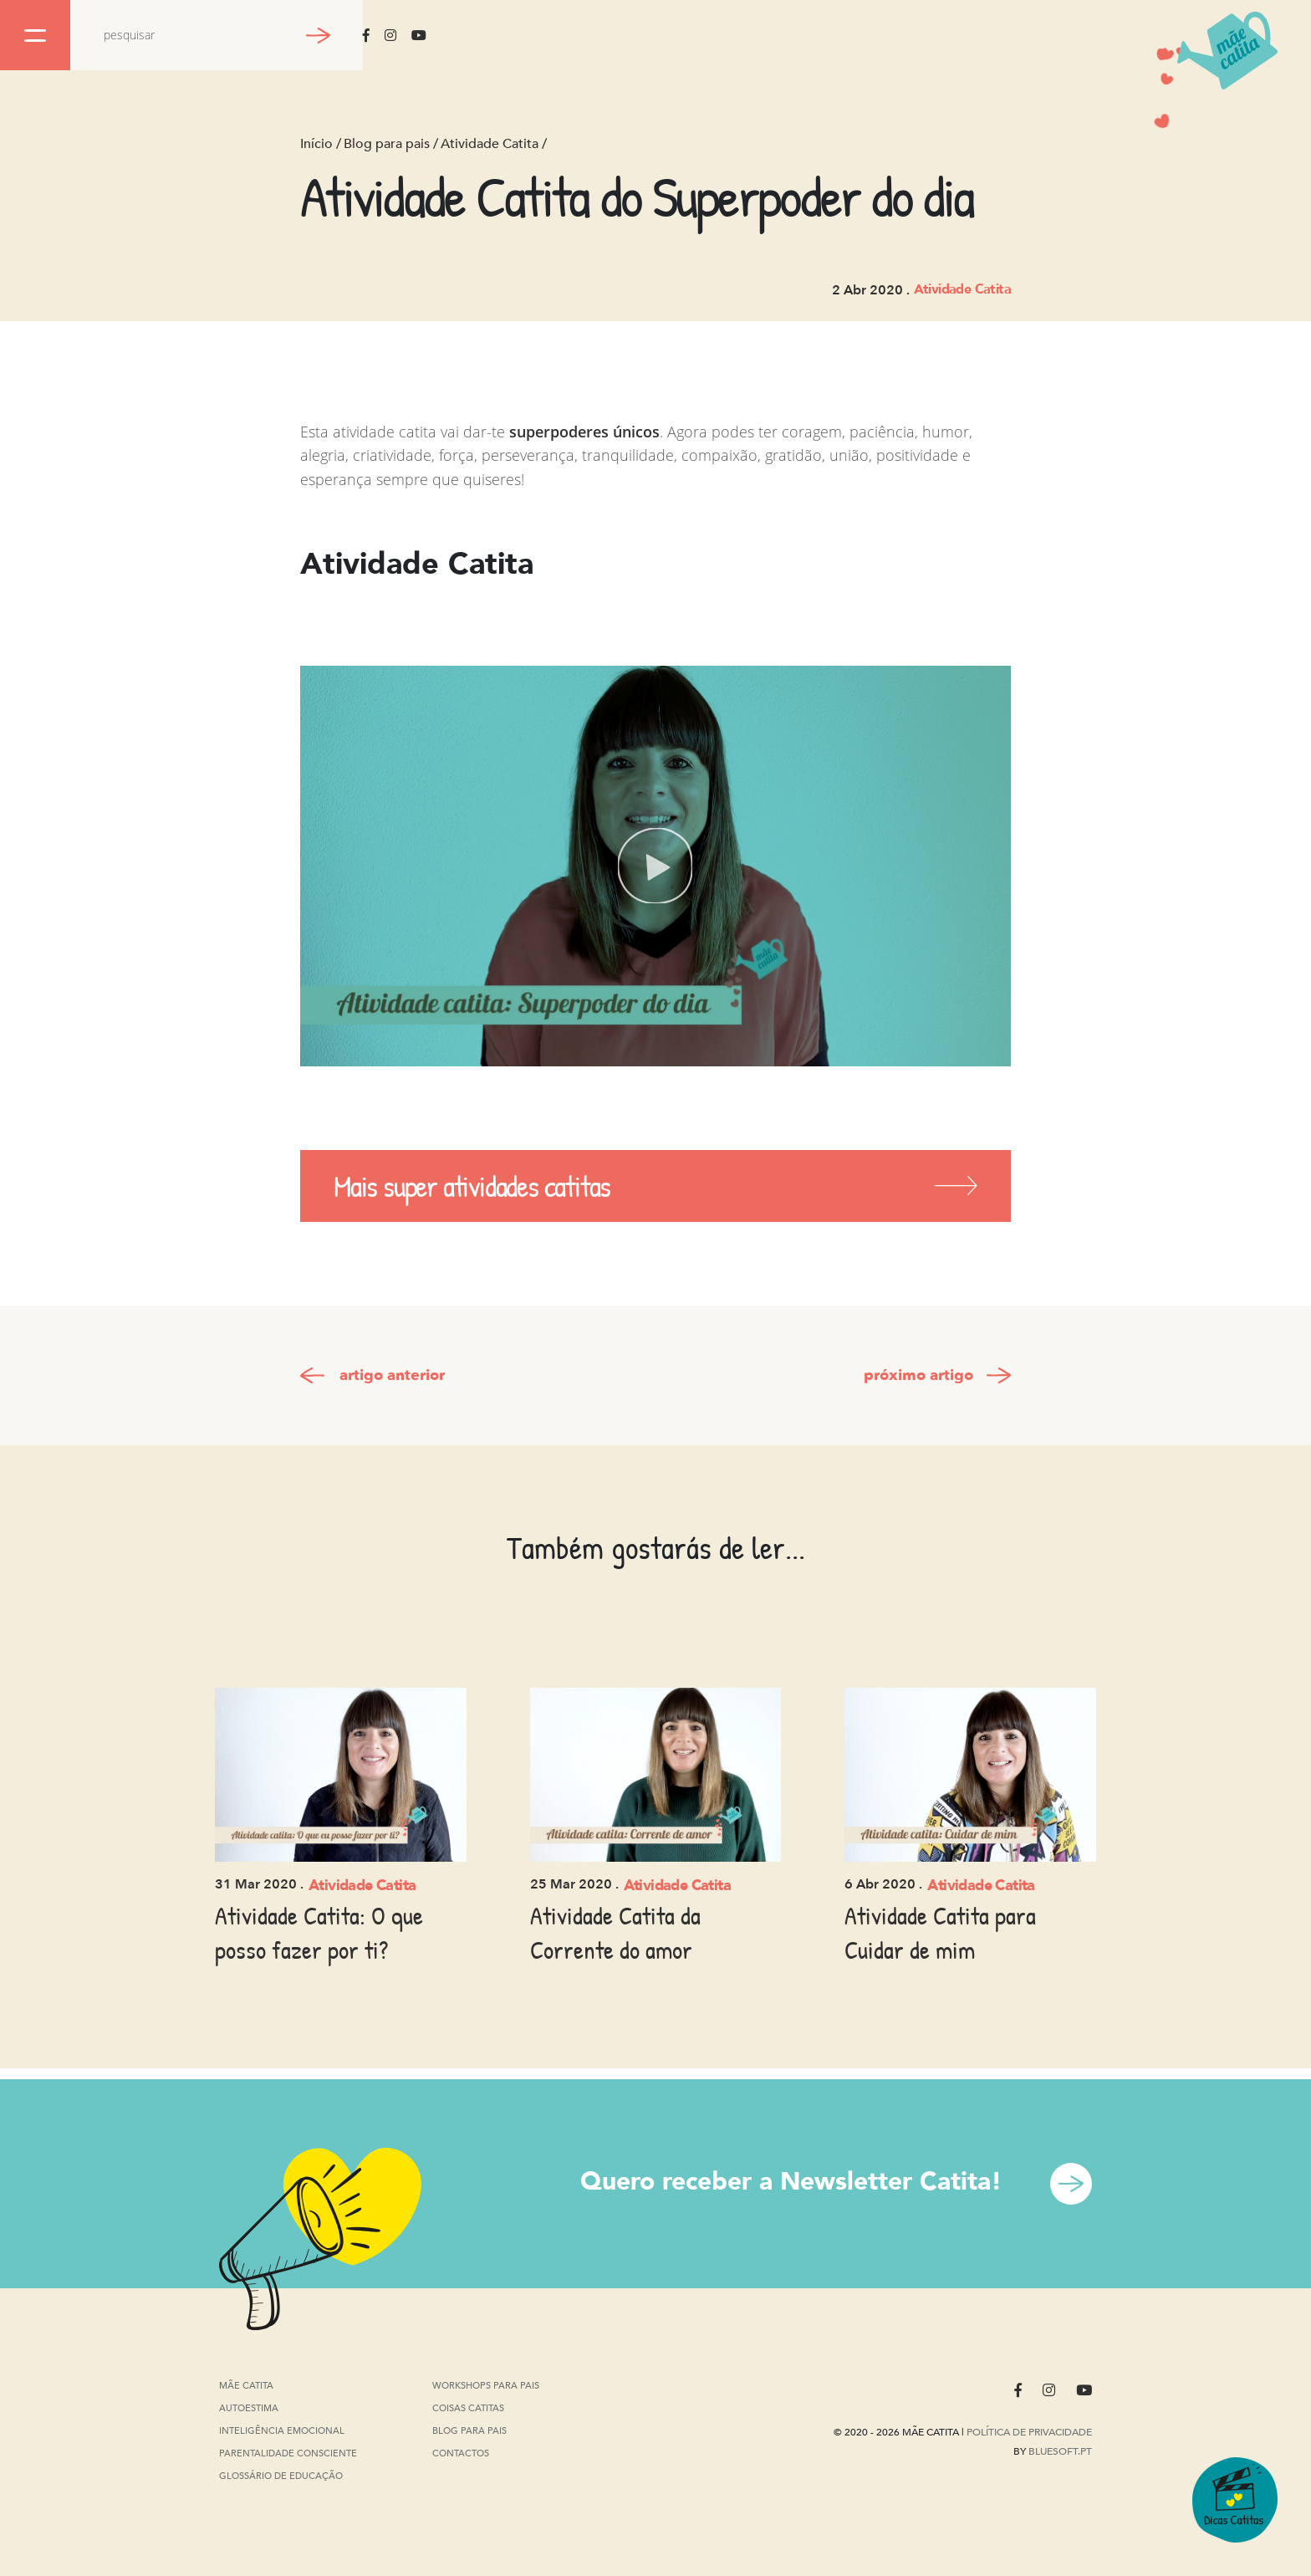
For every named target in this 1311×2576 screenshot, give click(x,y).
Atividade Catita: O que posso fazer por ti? (319, 1932)
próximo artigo (918, 1375)
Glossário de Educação (281, 2477)
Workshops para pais (485, 2385)
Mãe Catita (247, 2386)
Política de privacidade (1029, 2432)
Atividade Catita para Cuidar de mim (940, 1932)
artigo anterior (392, 1375)
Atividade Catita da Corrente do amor (615, 1932)
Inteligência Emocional (281, 2431)
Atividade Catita (489, 144)
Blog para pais (387, 144)
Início (316, 144)
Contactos (460, 2453)
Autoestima (248, 2409)
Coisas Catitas (468, 2408)
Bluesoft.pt (1060, 2451)
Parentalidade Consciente (288, 2454)
